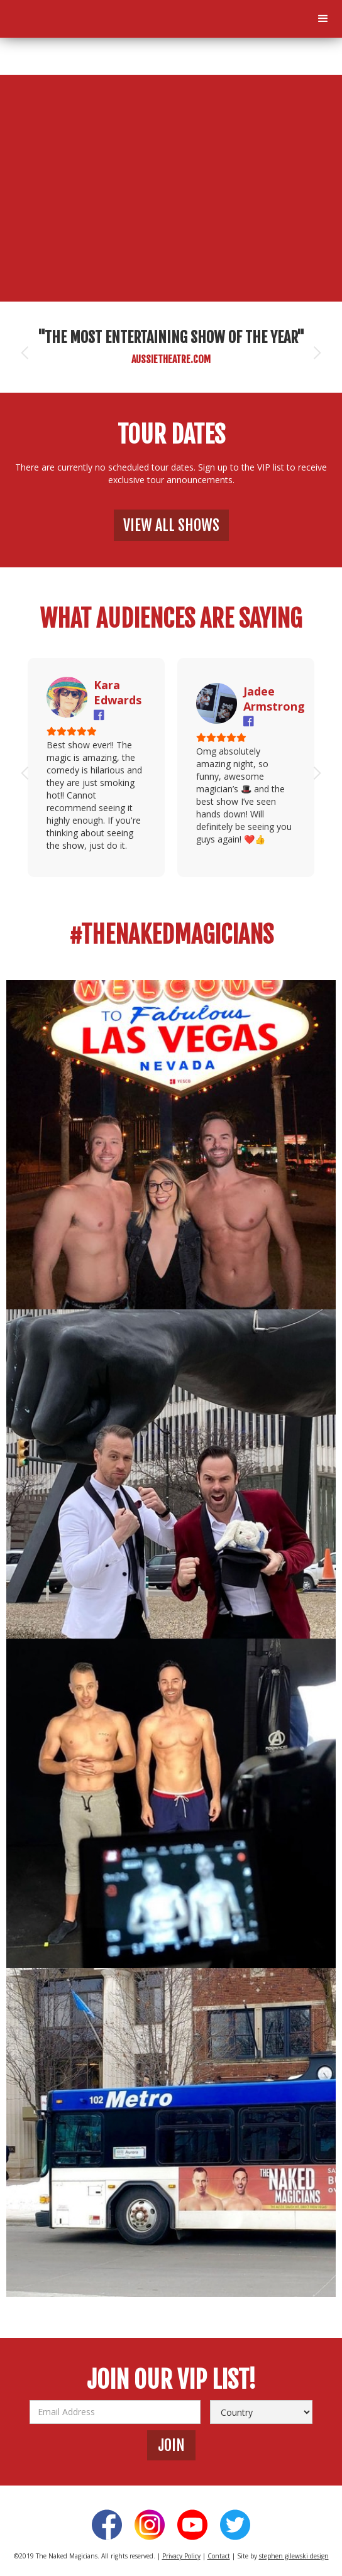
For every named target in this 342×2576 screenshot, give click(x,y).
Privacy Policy (181, 2555)
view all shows (171, 525)
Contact (218, 2555)
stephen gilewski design (294, 2555)
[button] (323, 19)
